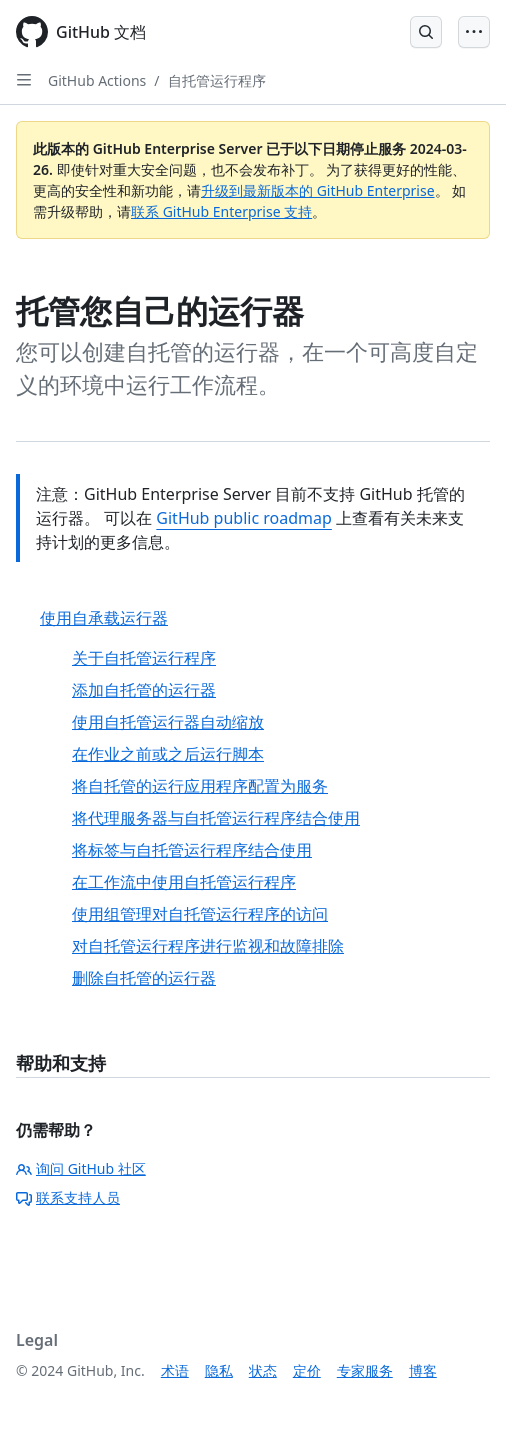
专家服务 (365, 1370)
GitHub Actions (97, 80)
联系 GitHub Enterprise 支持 (221, 211)
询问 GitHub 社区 (81, 1168)
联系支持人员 (68, 1197)
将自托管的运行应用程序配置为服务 (200, 786)
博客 (423, 1370)
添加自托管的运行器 (144, 690)
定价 (307, 1370)
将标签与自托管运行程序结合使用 (192, 850)
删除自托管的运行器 (144, 978)
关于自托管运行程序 (144, 658)
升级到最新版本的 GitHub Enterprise (318, 190)
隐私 (219, 1370)
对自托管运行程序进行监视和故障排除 (208, 946)
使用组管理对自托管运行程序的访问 (200, 914)
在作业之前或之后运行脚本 (168, 754)
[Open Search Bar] (426, 32)
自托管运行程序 (217, 80)
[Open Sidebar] (24, 80)
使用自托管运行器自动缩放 (168, 722)
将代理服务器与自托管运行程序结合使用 (216, 818)
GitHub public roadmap (244, 518)
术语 (175, 1370)
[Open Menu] (474, 32)
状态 (263, 1370)
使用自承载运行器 (104, 618)
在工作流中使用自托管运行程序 (184, 882)
